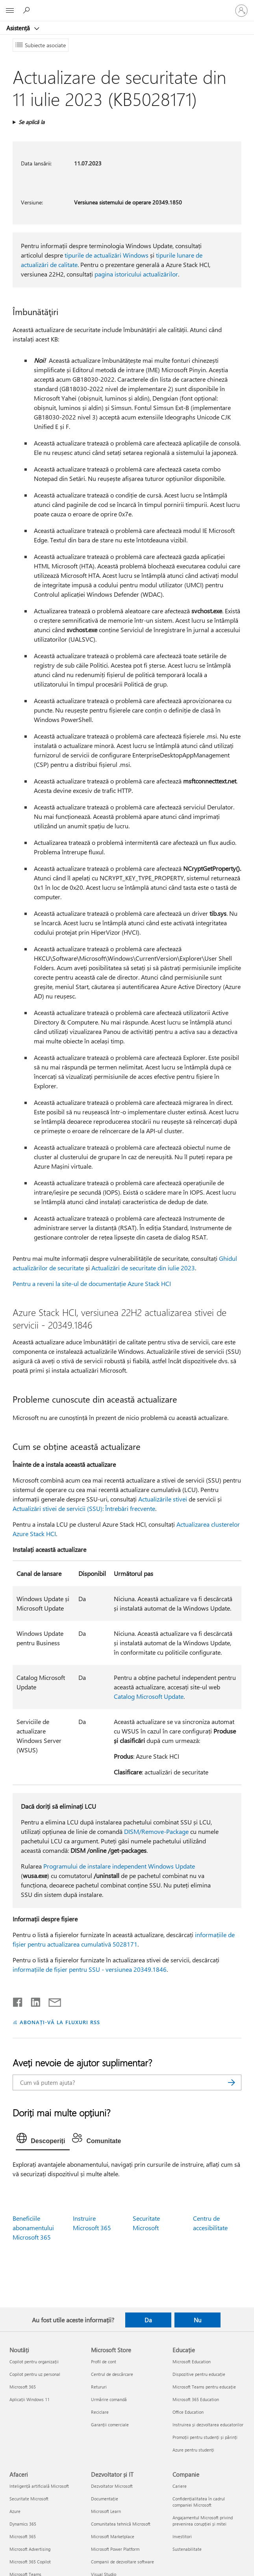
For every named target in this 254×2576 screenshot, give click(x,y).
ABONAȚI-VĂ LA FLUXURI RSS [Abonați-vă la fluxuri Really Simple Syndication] (60, 2022)
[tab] (43, 2140)
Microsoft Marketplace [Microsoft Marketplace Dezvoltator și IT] (112, 2536)
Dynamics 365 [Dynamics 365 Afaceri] (22, 2524)
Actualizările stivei (162, 1499)
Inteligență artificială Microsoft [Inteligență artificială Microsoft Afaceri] (39, 2486)
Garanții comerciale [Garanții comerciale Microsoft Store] (110, 2425)
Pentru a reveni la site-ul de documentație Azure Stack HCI (92, 1283)
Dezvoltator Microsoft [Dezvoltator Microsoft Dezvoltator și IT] (112, 2486)
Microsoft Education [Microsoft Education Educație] (191, 2361)
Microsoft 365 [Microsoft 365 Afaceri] (22, 2536)
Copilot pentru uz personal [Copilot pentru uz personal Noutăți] (34, 2374)
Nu (197, 2320)
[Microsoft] (127, 6)
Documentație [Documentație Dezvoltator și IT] (104, 2499)
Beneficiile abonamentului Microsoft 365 (33, 2227)
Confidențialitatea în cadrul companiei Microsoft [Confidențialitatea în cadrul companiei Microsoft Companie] (198, 2502)
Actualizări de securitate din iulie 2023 (143, 1268)
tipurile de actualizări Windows (106, 255)
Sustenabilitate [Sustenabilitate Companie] (187, 2549)
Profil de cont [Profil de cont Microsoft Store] (103, 2361)
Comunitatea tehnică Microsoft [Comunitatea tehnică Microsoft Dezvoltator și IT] (120, 2524)
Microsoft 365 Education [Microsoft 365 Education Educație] (195, 2399)
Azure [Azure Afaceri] (14, 2511)
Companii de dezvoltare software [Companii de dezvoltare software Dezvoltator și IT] (122, 2562)
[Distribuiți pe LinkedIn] (32, 2000)
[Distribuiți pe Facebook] (18, 2000)
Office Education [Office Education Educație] (188, 2412)
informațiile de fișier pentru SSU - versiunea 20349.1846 (90, 1969)
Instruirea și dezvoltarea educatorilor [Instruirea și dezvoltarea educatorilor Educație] (207, 2425)
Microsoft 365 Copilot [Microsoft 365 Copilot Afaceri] (30, 2562)
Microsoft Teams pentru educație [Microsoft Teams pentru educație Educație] (204, 2387)
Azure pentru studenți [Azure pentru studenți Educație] (193, 2450)
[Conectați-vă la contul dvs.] (241, 10)
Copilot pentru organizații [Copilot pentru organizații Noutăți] (34, 2361)
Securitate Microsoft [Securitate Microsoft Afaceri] (28, 2499)
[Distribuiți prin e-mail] (51, 2000)
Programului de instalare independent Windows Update (119, 1866)
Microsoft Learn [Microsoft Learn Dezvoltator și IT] (106, 2511)
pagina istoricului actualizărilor (136, 274)
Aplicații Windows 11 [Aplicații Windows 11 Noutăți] (29, 2399)
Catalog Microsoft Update (149, 1696)
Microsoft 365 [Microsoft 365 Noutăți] (22, 2387)
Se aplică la (31, 122)
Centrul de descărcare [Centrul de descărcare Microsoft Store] (112, 2374)
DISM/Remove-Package (156, 1831)
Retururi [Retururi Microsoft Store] (99, 2387)
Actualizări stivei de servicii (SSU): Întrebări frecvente (84, 1508)
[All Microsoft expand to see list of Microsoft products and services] (9, 10)
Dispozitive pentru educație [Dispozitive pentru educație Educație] (198, 2374)
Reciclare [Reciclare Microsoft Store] (100, 2412)
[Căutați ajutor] (27, 10)
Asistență (19, 28)
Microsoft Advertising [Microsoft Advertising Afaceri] (29, 2549)
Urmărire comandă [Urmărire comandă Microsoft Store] (109, 2399)
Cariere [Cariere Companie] (179, 2486)
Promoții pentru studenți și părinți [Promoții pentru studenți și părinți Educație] (204, 2437)
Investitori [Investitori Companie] (182, 2536)
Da (148, 2320)
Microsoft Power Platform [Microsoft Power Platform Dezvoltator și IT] (115, 2549)
